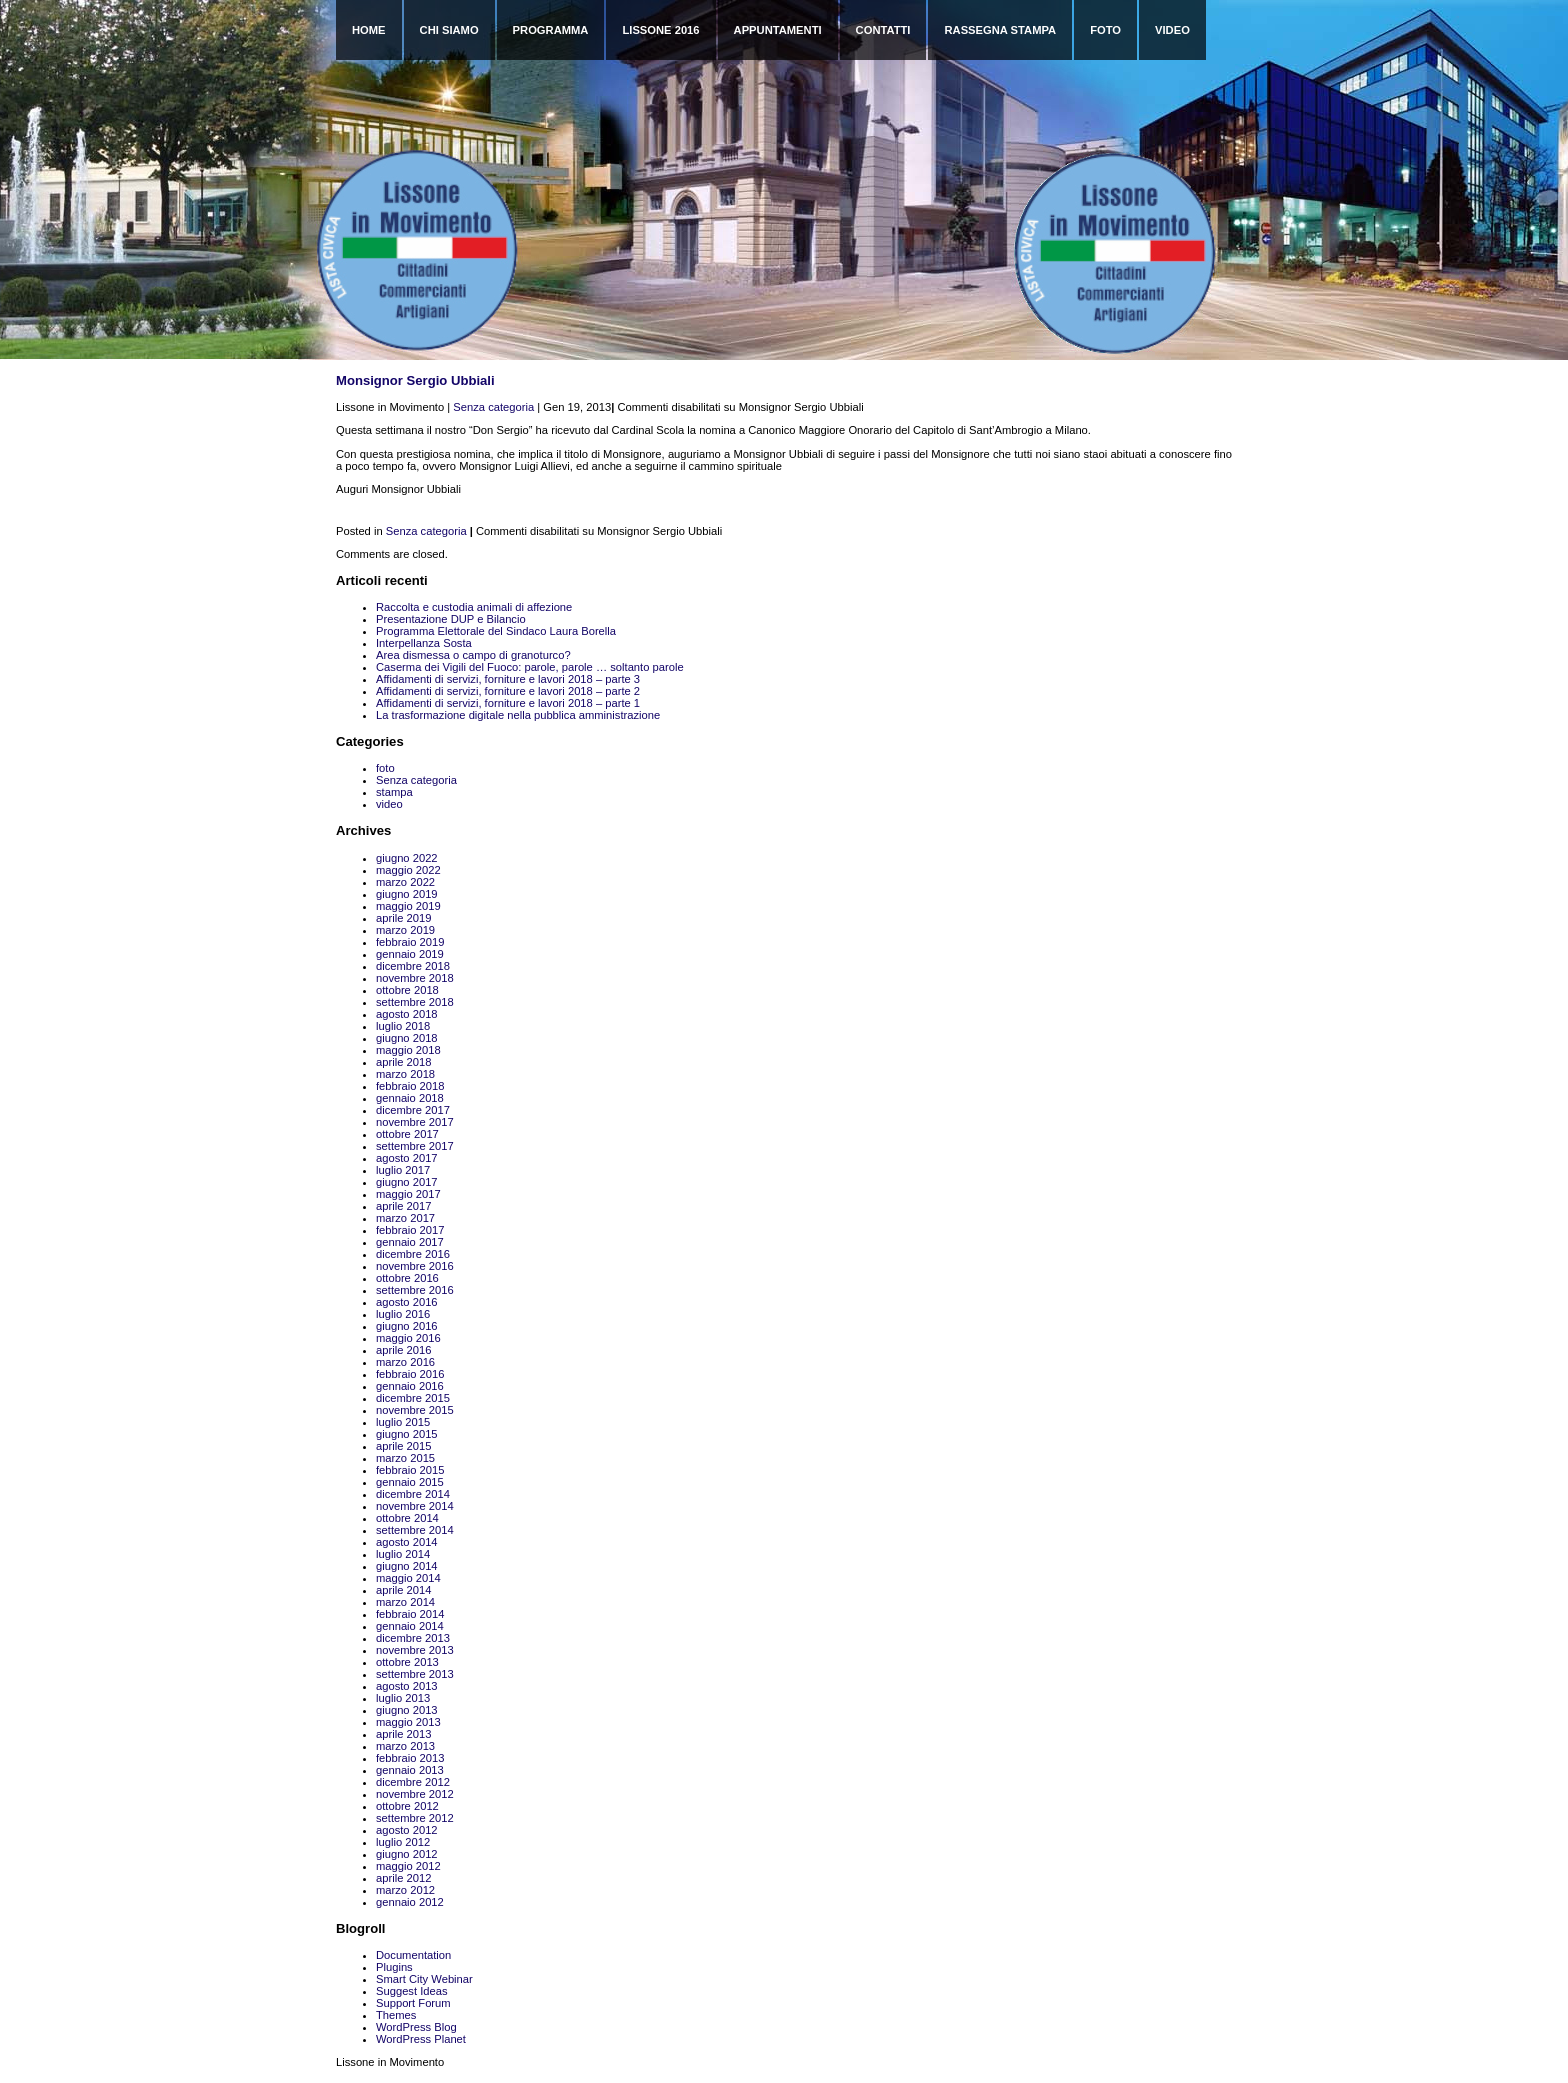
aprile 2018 (403, 1062)
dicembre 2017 (413, 1110)
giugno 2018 (407, 1038)
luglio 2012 (403, 1842)
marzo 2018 (405, 1074)
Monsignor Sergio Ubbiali (415, 380)
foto (385, 768)
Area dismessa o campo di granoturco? (473, 655)
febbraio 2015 (410, 1470)
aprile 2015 (403, 1446)
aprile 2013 (403, 1734)
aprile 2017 (403, 1206)
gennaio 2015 (410, 1482)
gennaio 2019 (410, 954)
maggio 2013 (408, 1722)
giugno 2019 (407, 894)
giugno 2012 (407, 1854)
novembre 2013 (415, 1650)
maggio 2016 (408, 1338)
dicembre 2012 (413, 1782)
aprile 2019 (403, 918)
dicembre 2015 (413, 1398)
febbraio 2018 (410, 1086)
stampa (394, 792)
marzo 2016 (405, 1362)
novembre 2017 (415, 1122)
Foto (1105, 30)
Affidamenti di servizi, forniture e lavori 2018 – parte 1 (508, 703)
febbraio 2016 (410, 1374)
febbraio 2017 (410, 1230)
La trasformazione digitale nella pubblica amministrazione (518, 715)
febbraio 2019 (410, 942)
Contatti (883, 30)
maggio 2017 (408, 1194)
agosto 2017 (407, 1158)
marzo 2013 (405, 1746)
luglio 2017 (403, 1170)
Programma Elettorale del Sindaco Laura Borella (496, 631)
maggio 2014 (408, 1578)
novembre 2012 (415, 1794)
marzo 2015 (405, 1458)
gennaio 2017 (410, 1242)
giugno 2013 (407, 1710)
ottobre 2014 (407, 1518)
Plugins (394, 1967)
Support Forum (413, 2003)
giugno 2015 (407, 1434)
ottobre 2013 (407, 1662)
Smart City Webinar (424, 1979)
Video (1172, 30)
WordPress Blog (416, 2027)
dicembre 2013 (413, 1638)
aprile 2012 (403, 1878)
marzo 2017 (405, 1218)
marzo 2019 (405, 930)
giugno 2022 (407, 858)
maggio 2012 (408, 1866)
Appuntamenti (778, 30)
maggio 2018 (408, 1050)
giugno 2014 (407, 1566)
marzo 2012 (405, 1890)
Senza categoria (493, 407)
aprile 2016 (403, 1350)
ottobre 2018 (407, 990)
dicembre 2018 (413, 966)
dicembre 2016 (413, 1254)
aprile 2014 (403, 1590)
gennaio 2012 (410, 1902)
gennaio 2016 (410, 1386)
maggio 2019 (408, 906)
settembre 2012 (415, 1818)
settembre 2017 (415, 1146)
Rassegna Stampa (1000, 30)
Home (369, 30)
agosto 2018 (407, 1014)
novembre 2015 (415, 1410)
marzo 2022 (405, 882)
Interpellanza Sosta (424, 643)
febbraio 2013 (410, 1758)
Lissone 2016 (660, 30)
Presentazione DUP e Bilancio (451, 619)
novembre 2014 (415, 1506)
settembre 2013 (415, 1674)
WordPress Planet (421, 2039)
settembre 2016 (415, 1290)
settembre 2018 (415, 1002)
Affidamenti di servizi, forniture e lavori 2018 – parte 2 (508, 691)
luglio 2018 (403, 1026)
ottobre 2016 (407, 1278)
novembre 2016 (415, 1266)
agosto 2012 (407, 1830)
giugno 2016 (407, 1326)
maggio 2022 (408, 870)
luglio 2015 (403, 1422)
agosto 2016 (407, 1302)
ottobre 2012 (407, 1806)
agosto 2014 (407, 1542)
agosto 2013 (407, 1686)
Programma (551, 30)
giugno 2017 (407, 1182)
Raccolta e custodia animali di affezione (474, 607)
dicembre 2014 (413, 1494)
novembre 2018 (415, 978)
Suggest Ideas (412, 1991)
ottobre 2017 (407, 1134)
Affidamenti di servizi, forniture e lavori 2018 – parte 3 (508, 679)
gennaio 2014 (410, 1626)
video (389, 804)
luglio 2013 (403, 1698)
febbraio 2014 (410, 1614)
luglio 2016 (403, 1314)
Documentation (413, 1955)
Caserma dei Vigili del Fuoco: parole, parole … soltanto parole (530, 667)
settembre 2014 (415, 1530)
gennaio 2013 (410, 1770)
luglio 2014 (403, 1554)
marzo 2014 (405, 1602)
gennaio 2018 (410, 1098)
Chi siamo (449, 30)
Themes (396, 2015)
